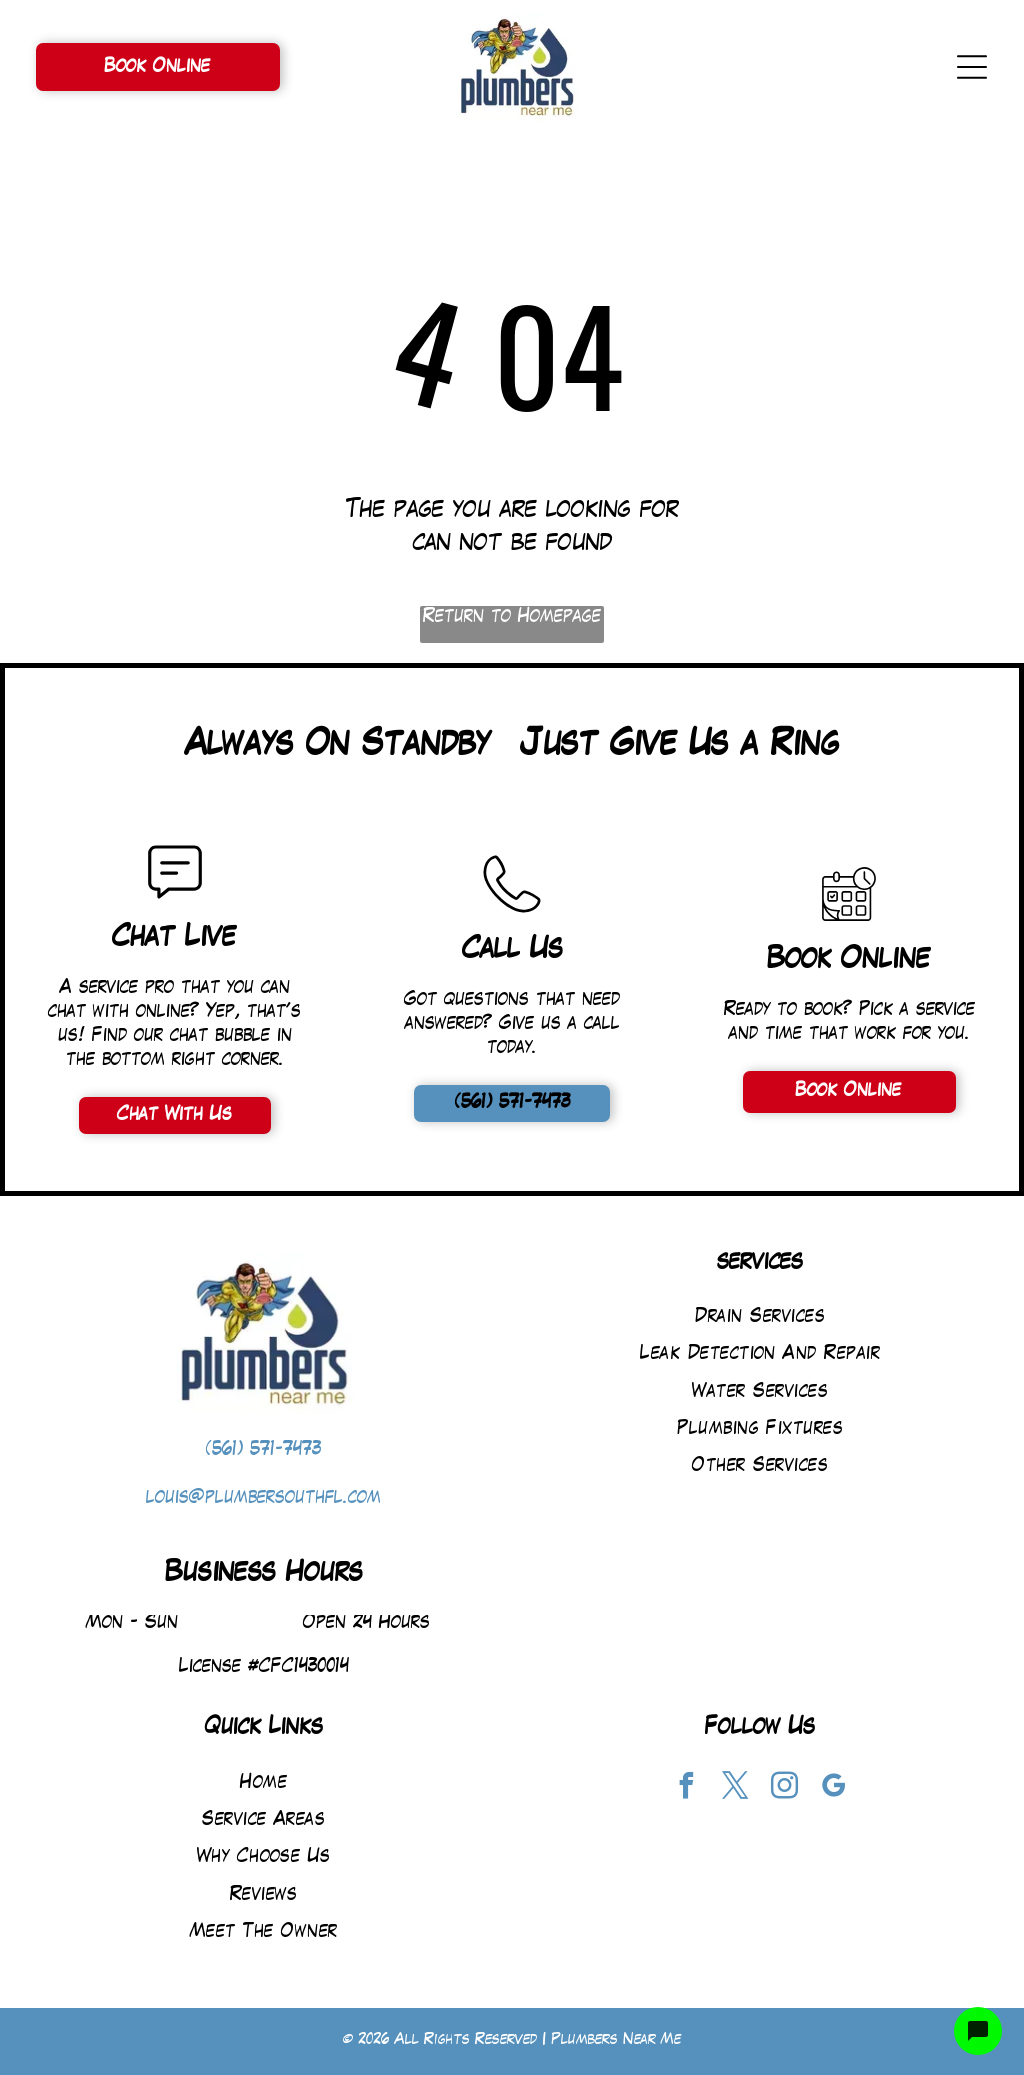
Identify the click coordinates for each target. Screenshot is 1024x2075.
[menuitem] (760, 1317)
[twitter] (736, 1788)
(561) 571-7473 (263, 1450)
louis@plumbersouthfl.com (263, 1498)
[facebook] (687, 1788)
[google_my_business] (834, 1788)
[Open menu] (972, 67)
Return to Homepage (512, 617)
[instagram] (785, 1788)
